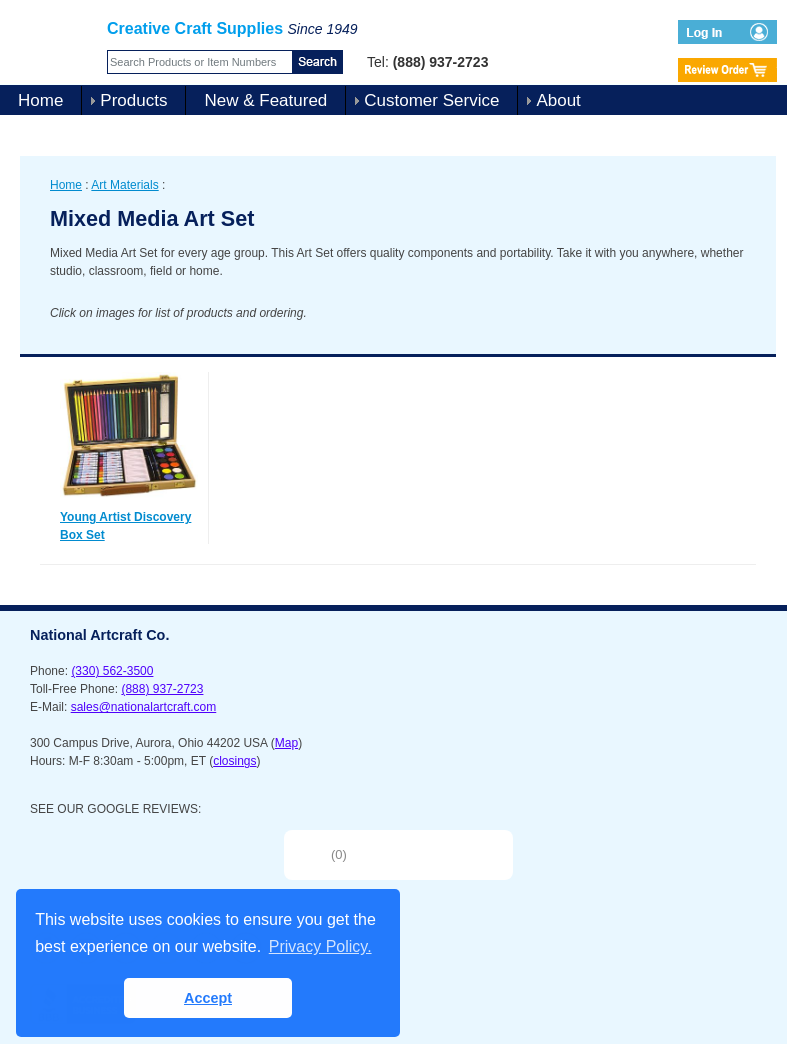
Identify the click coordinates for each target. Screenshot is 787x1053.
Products (133, 100)
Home (40, 100)
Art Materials (124, 185)
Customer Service (431, 100)
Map (286, 743)
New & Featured (265, 100)
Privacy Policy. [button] (320, 946)
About (558, 100)
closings (234, 761)
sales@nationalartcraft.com (144, 707)
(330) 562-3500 (112, 671)
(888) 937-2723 (162, 689)
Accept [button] (208, 998)
